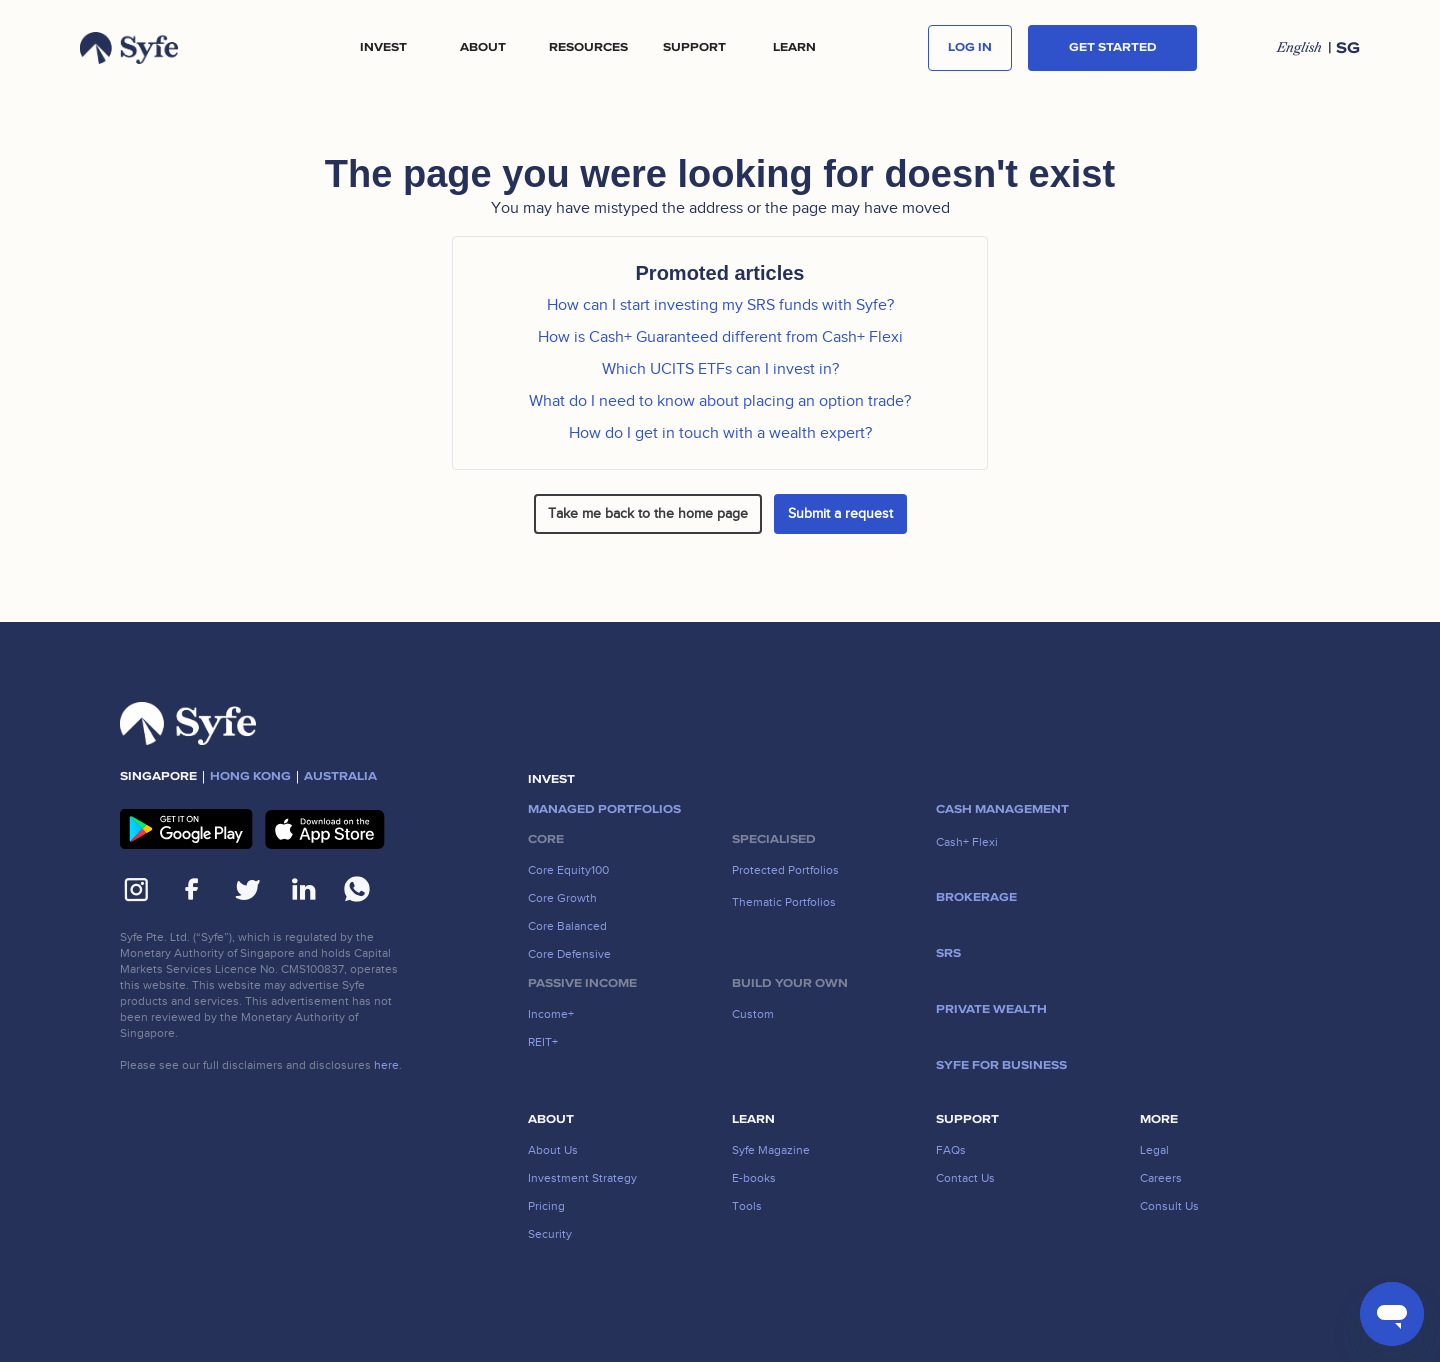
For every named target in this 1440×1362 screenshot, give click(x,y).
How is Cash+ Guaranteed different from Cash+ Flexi (720, 337)
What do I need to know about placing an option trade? (720, 401)
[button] (383, 48)
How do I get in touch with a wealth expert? (720, 433)
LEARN (794, 48)
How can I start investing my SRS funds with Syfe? (720, 305)
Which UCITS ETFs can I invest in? (720, 369)
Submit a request (840, 513)
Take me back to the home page (648, 513)
